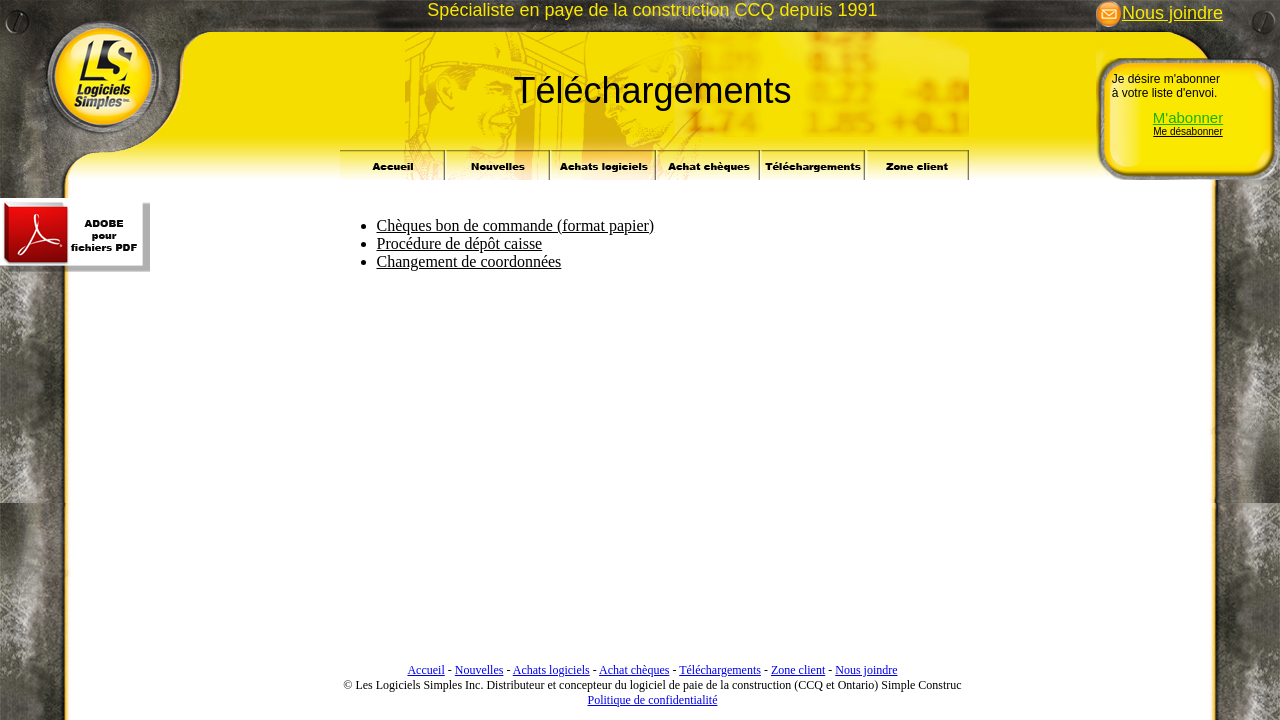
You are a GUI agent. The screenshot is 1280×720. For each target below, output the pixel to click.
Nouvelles (479, 670)
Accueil (425, 670)
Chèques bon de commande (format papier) (516, 225)
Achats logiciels (551, 670)
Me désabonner (1188, 131)
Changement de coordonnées (469, 261)
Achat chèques (634, 670)
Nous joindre (1159, 13)
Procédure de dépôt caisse (460, 243)
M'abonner (1188, 117)
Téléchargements (720, 670)
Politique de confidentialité (653, 700)
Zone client (798, 670)
